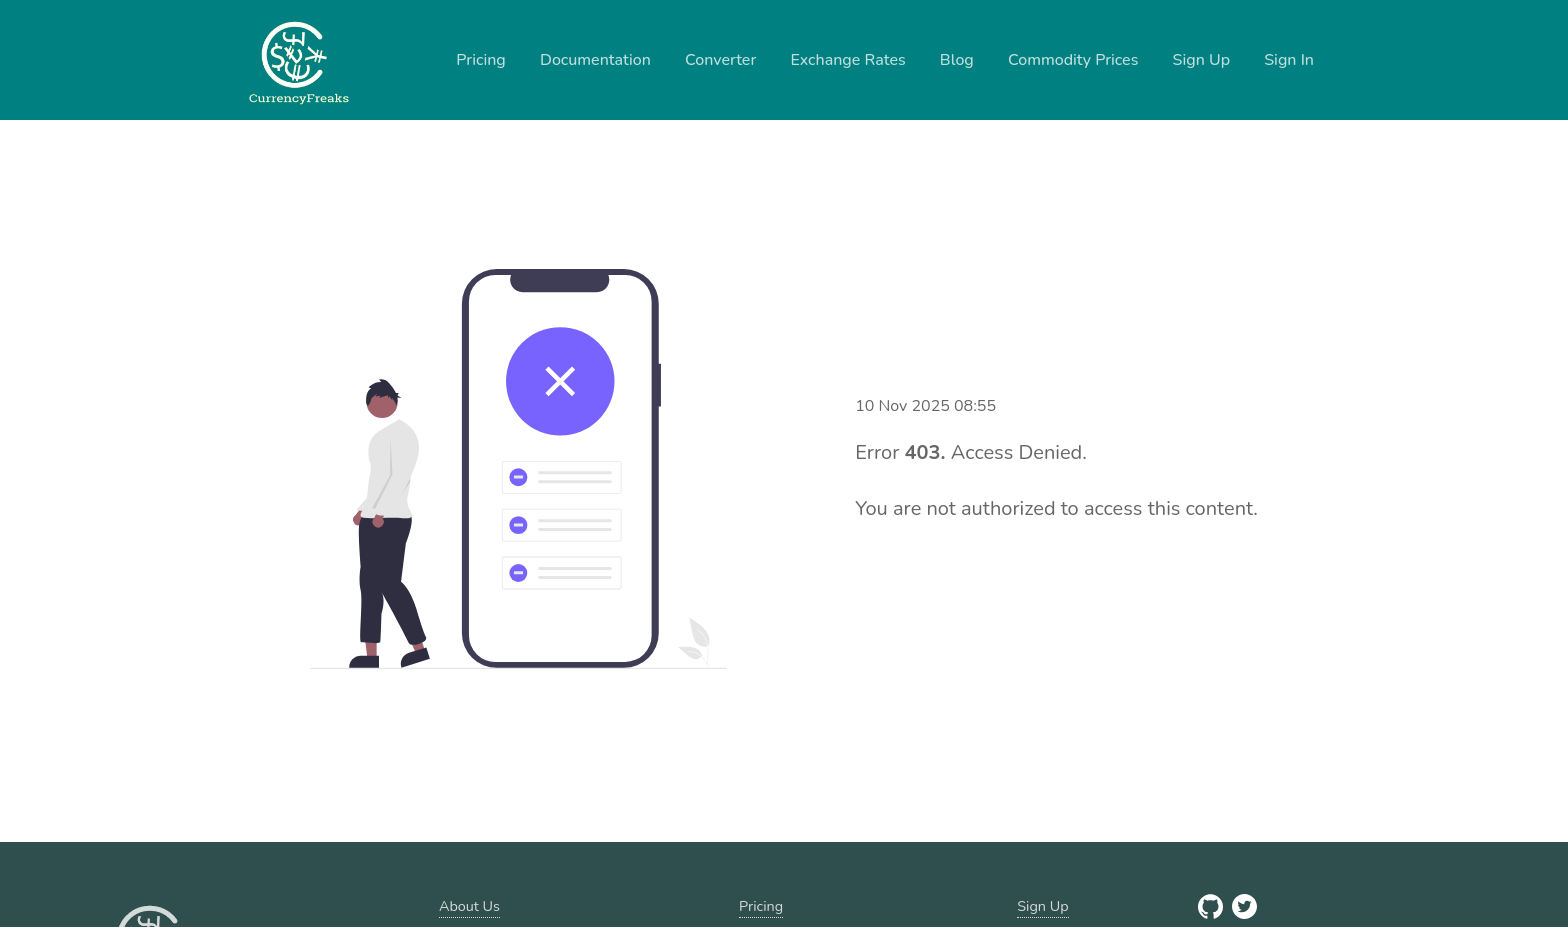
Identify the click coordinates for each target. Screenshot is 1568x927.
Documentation (595, 60)
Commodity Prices (1073, 60)
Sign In (1289, 60)
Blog (957, 60)
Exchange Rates (847, 60)
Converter (720, 60)
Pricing (481, 60)
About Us (469, 906)
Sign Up (1202, 60)
